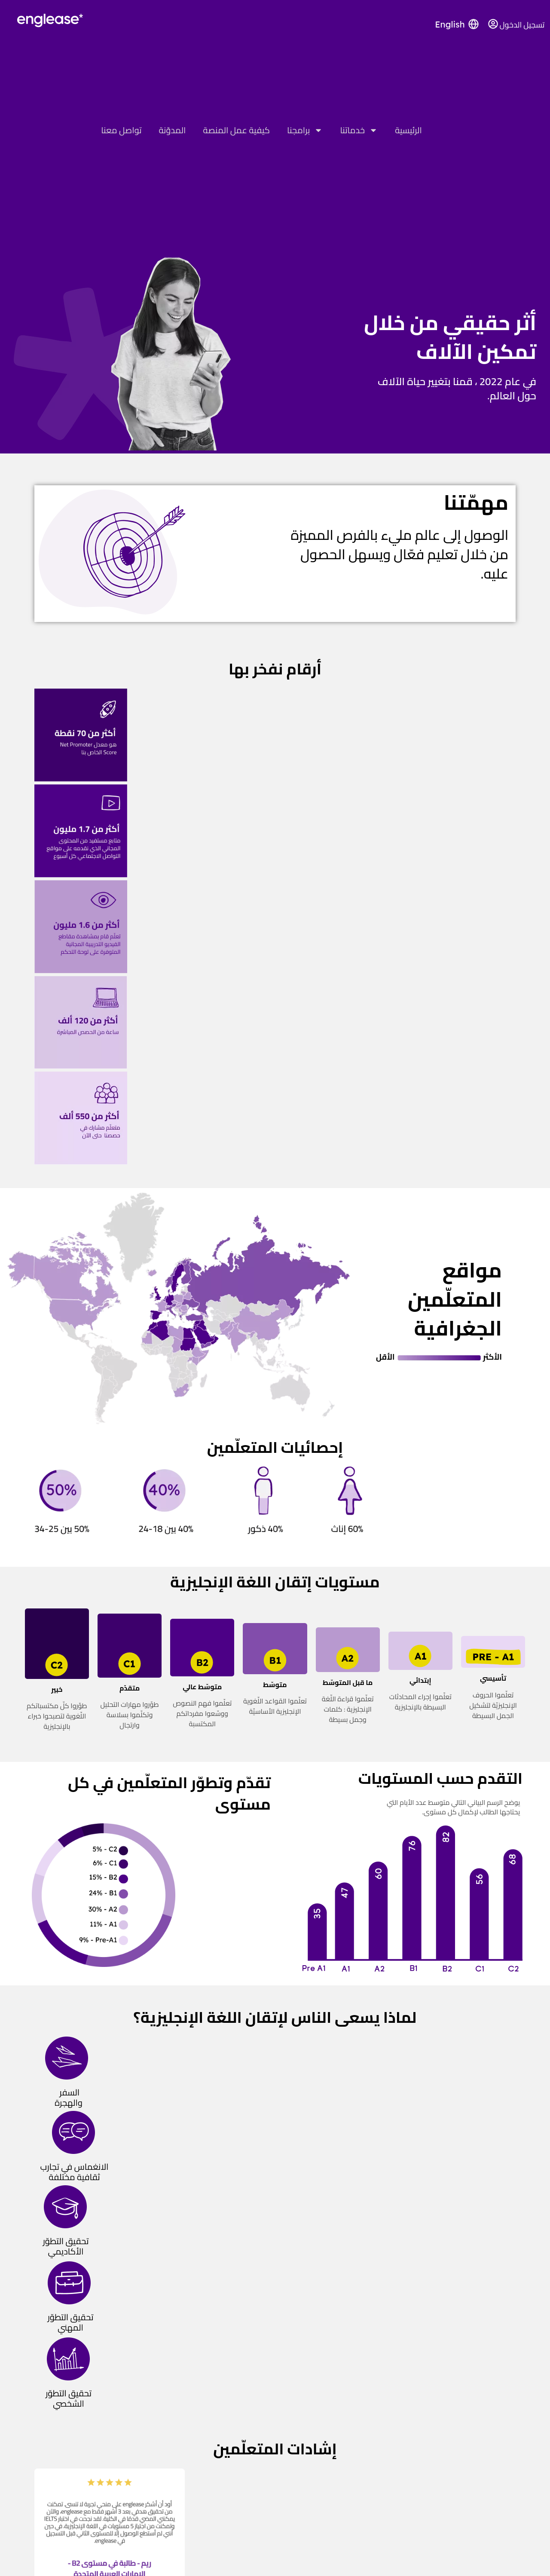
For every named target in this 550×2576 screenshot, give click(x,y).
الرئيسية (408, 130)
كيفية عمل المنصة (236, 130)
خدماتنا (359, 130)
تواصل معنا (121, 130)
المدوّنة (172, 130)
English (449, 24)
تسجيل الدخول (522, 25)
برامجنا (305, 130)
